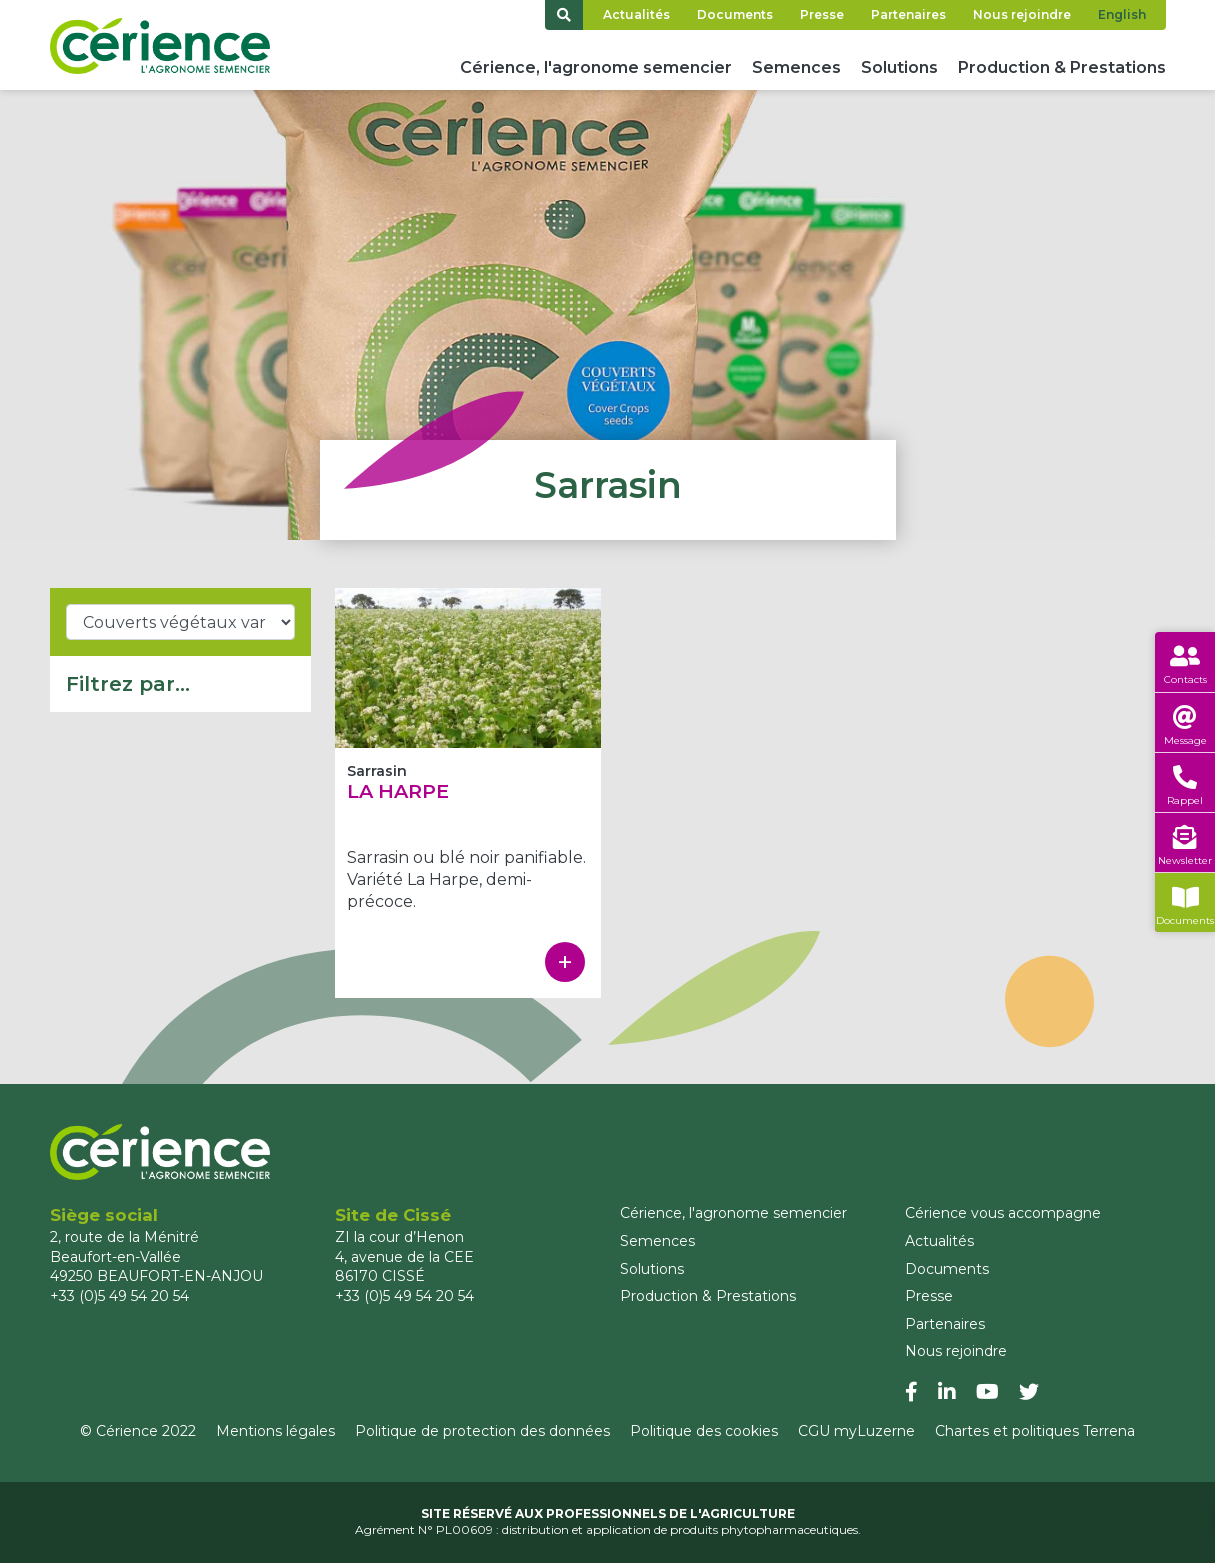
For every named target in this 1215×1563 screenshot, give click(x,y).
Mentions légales (275, 1431)
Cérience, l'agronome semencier (596, 67)
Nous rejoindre (1022, 14)
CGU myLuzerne (856, 1431)
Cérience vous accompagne (1003, 1213)
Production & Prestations (1062, 67)
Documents (735, 14)
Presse (822, 14)
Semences (796, 67)
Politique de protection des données (482, 1431)
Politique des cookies (704, 1431)
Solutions (899, 67)
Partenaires (908, 14)
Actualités (636, 14)
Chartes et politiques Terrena (1035, 1431)
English (1122, 14)
